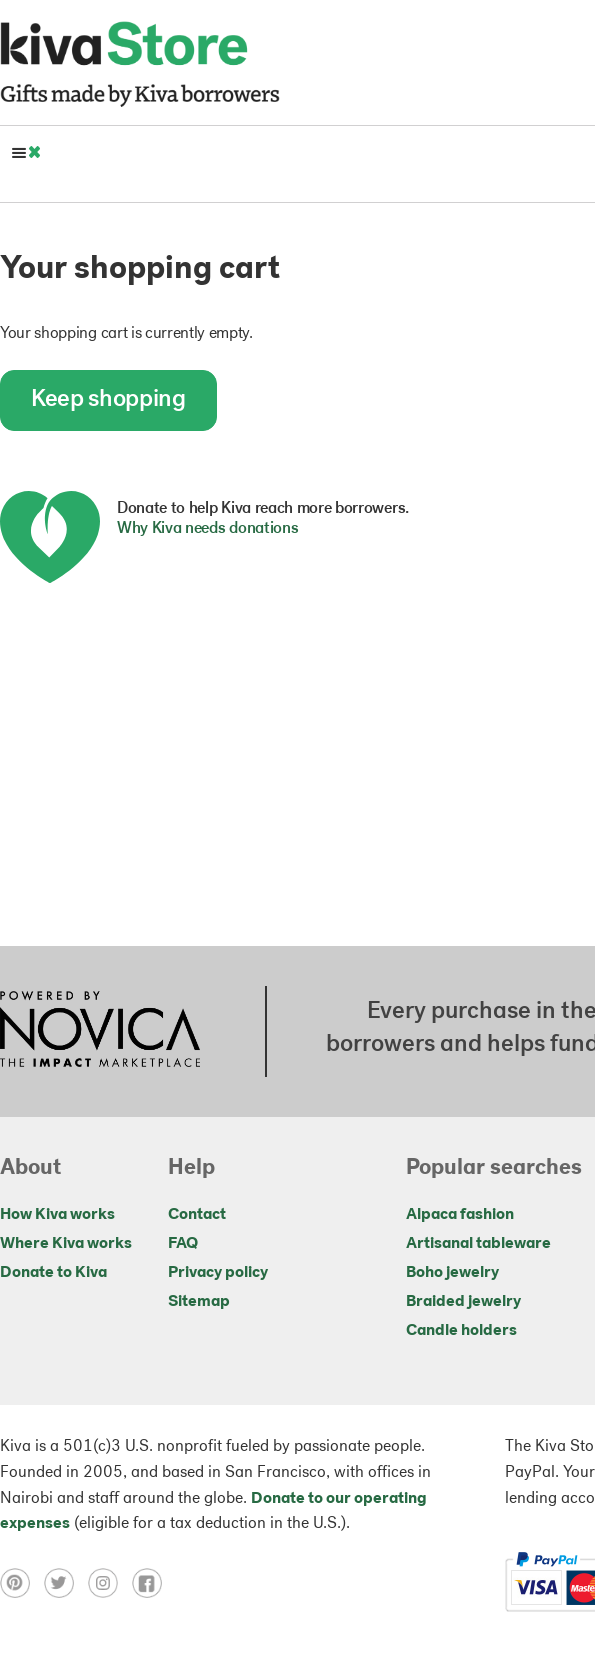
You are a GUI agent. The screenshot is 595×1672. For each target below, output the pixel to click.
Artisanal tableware (478, 1244)
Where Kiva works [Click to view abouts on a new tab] (66, 1244)
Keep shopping (108, 400)
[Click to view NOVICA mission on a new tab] (100, 1031)
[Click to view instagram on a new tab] (110, 1583)
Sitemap (199, 1302)
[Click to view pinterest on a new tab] (22, 1583)
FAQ (183, 1244)
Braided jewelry (463, 1302)
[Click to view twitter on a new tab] (66, 1583)
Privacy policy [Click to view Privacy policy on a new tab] (218, 1273)
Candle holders (461, 1331)
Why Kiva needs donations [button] (207, 529)
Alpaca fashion (460, 1215)
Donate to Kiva (53, 1273)
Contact (197, 1215)
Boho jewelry (452, 1273)
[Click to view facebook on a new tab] (152, 1583)
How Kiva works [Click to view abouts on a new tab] (57, 1215)
